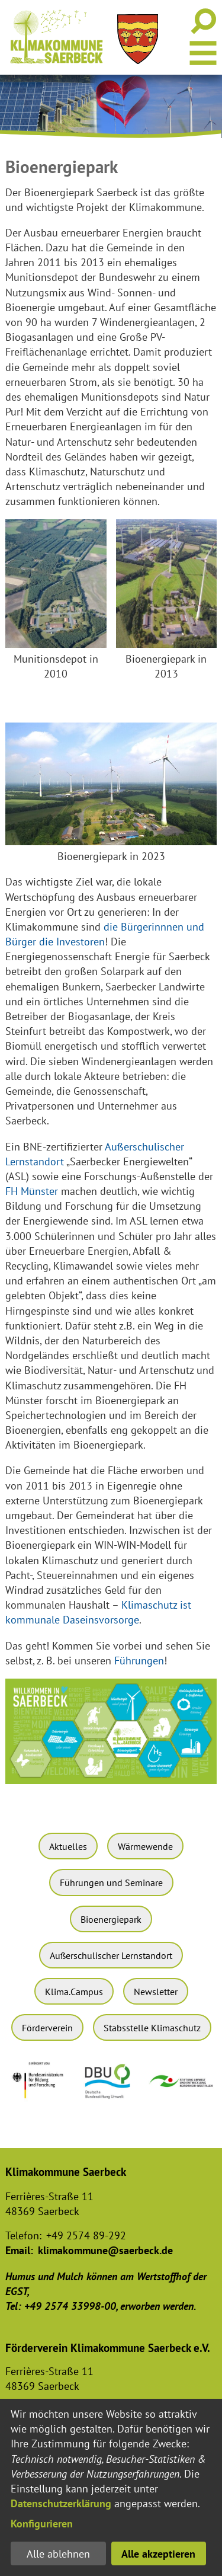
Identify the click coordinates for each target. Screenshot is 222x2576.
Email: (19, 2250)
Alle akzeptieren (158, 2554)
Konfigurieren (42, 2523)
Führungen (139, 1660)
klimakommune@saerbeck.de (105, 2250)
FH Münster (31, 1191)
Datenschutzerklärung (61, 2503)
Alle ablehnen (58, 2554)
